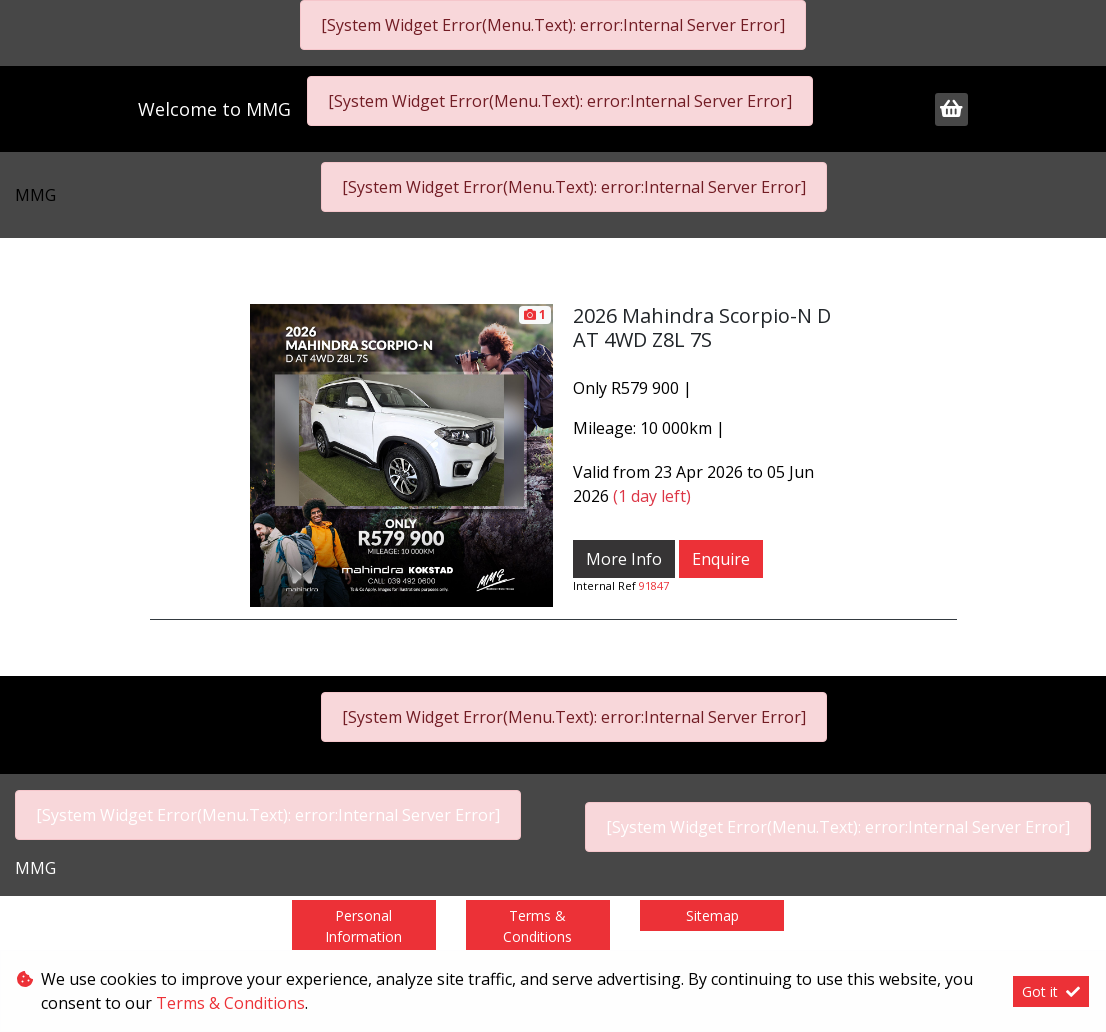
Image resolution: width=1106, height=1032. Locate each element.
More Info (624, 559)
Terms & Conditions (537, 926)
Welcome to (214, 109)
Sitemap (712, 915)
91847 (654, 585)
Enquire (721, 559)
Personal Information (363, 926)
